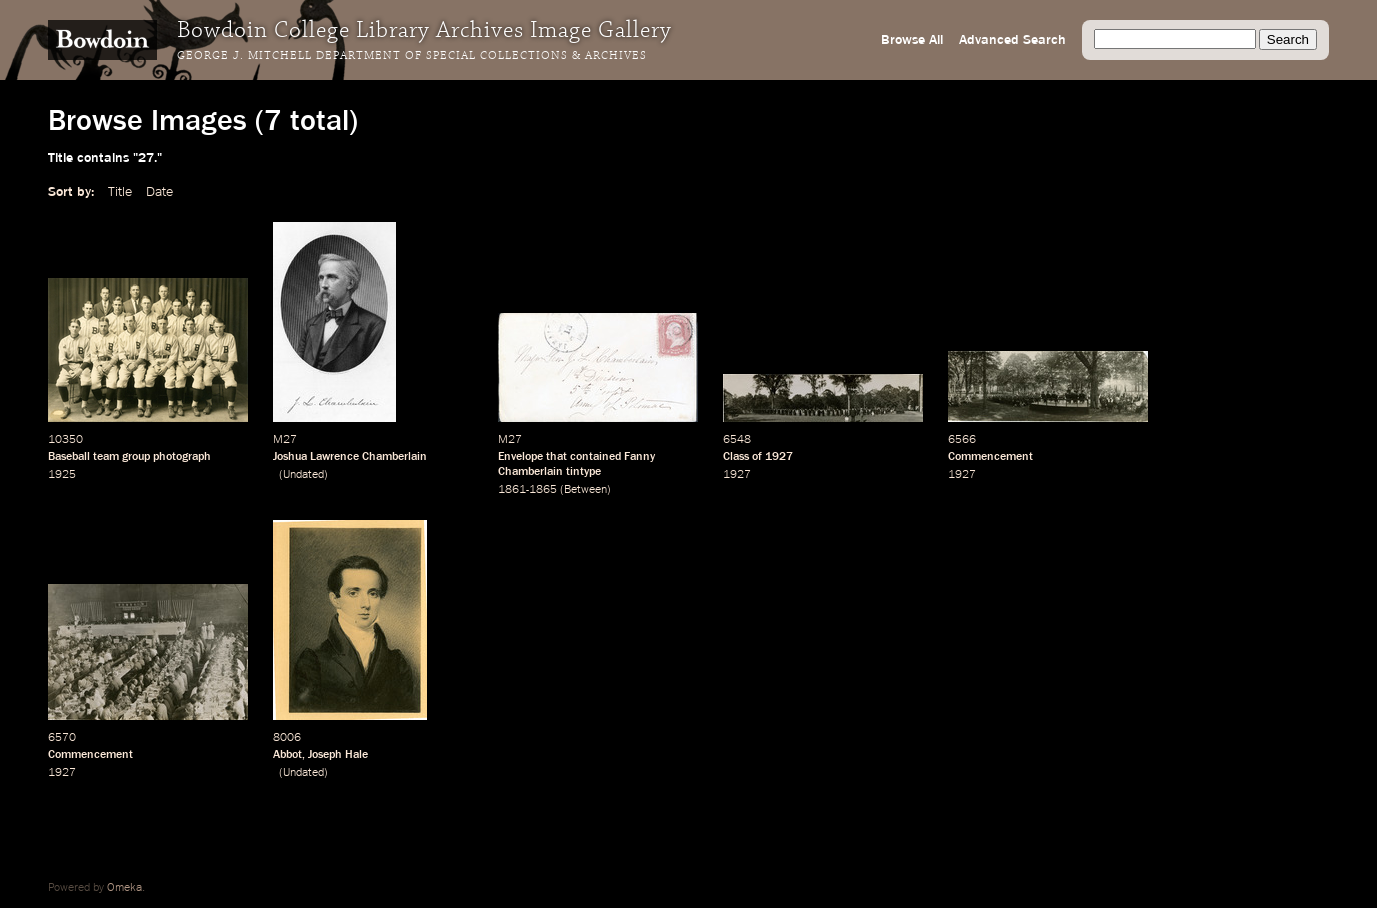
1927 (779, 457)
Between (585, 490)
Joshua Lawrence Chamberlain (350, 457)
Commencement (990, 457)
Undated (303, 475)
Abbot (287, 755)
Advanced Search (1012, 40)
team (106, 457)
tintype (583, 472)
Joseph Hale (338, 755)
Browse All (912, 40)
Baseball (69, 457)
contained (595, 457)
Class (736, 457)
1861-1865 (527, 490)
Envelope (520, 457)
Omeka (124, 888)
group (136, 457)
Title (120, 192)
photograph (182, 457)
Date (159, 192)
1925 (62, 475)
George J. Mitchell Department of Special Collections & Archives (412, 56)
